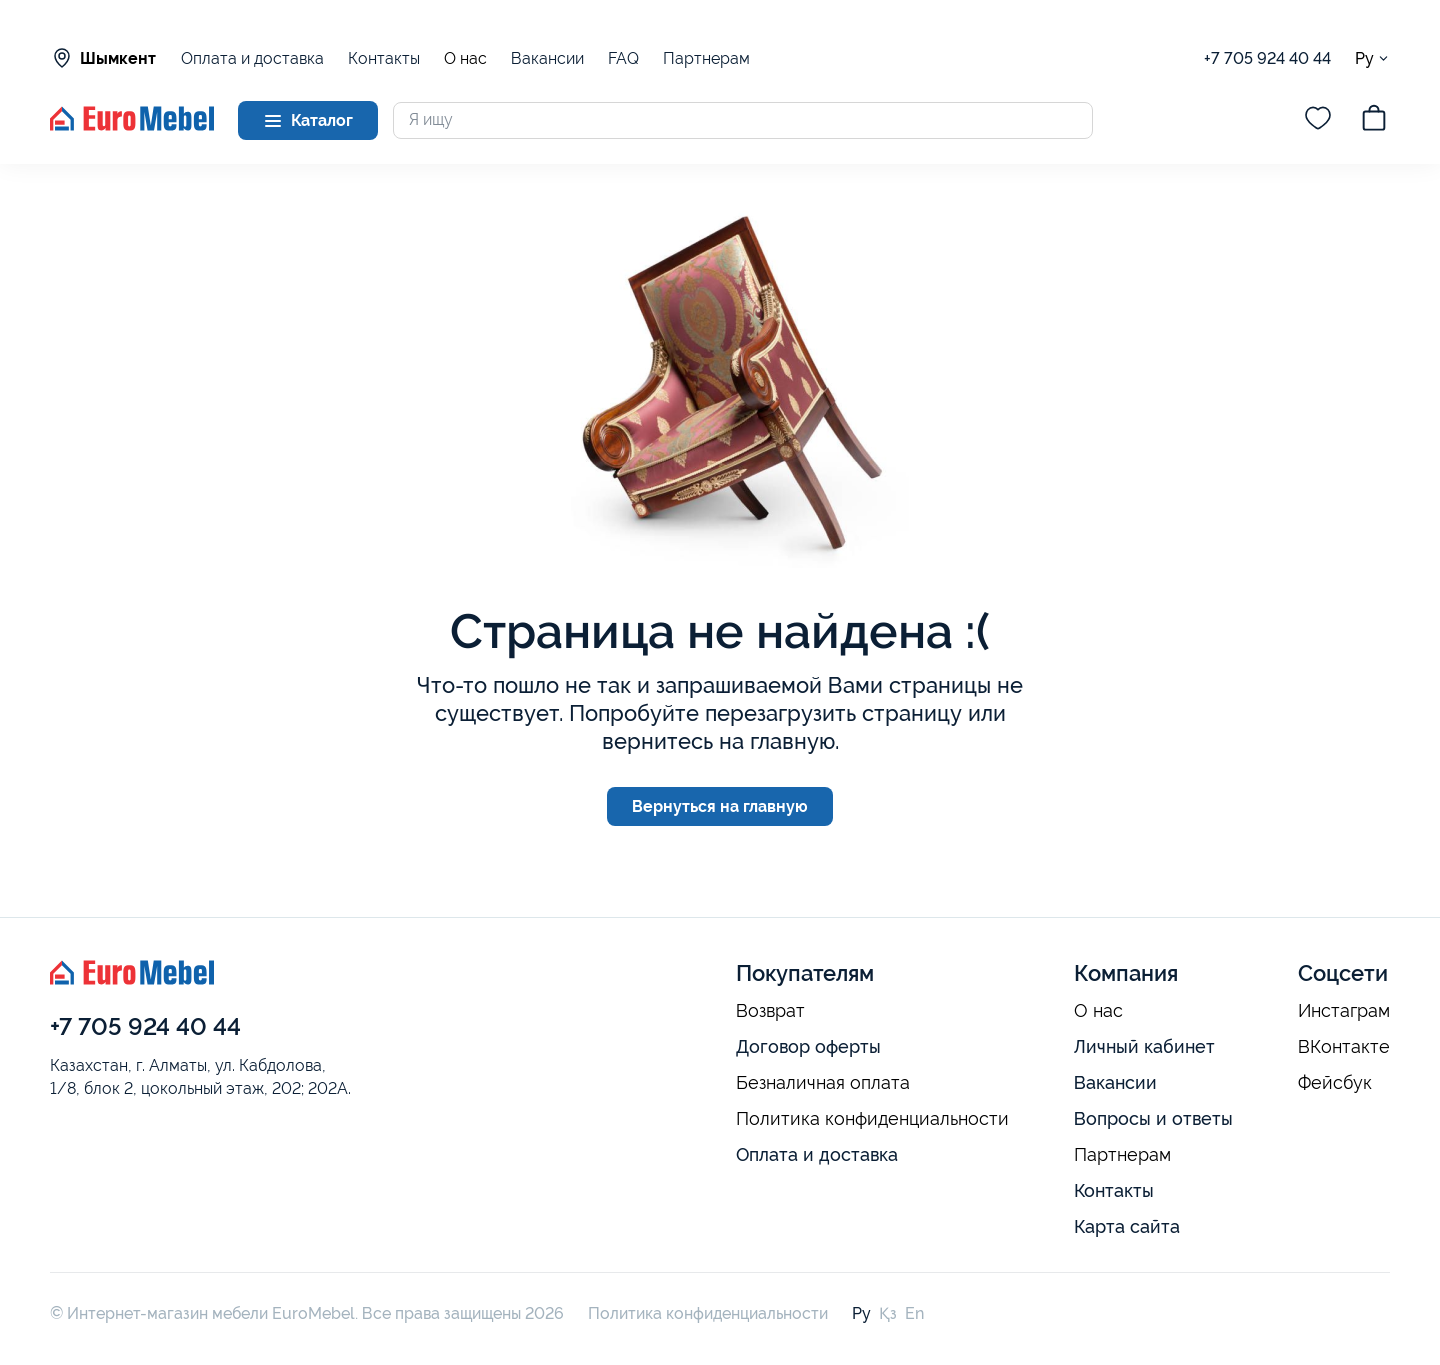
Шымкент (103, 58)
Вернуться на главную (720, 806)
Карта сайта (1127, 1226)
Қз (888, 1313)
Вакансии (547, 58)
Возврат (770, 1011)
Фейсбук (1335, 1083)
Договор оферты (808, 1046)
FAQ (623, 58)
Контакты (384, 58)
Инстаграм (1344, 1011)
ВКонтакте (1344, 1047)
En (914, 1313)
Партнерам (706, 58)
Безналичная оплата (823, 1083)
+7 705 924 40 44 (1267, 58)
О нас (465, 59)
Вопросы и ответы (1153, 1118)
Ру (1372, 58)
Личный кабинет (1144, 1046)
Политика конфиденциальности (872, 1119)
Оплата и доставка (252, 58)
